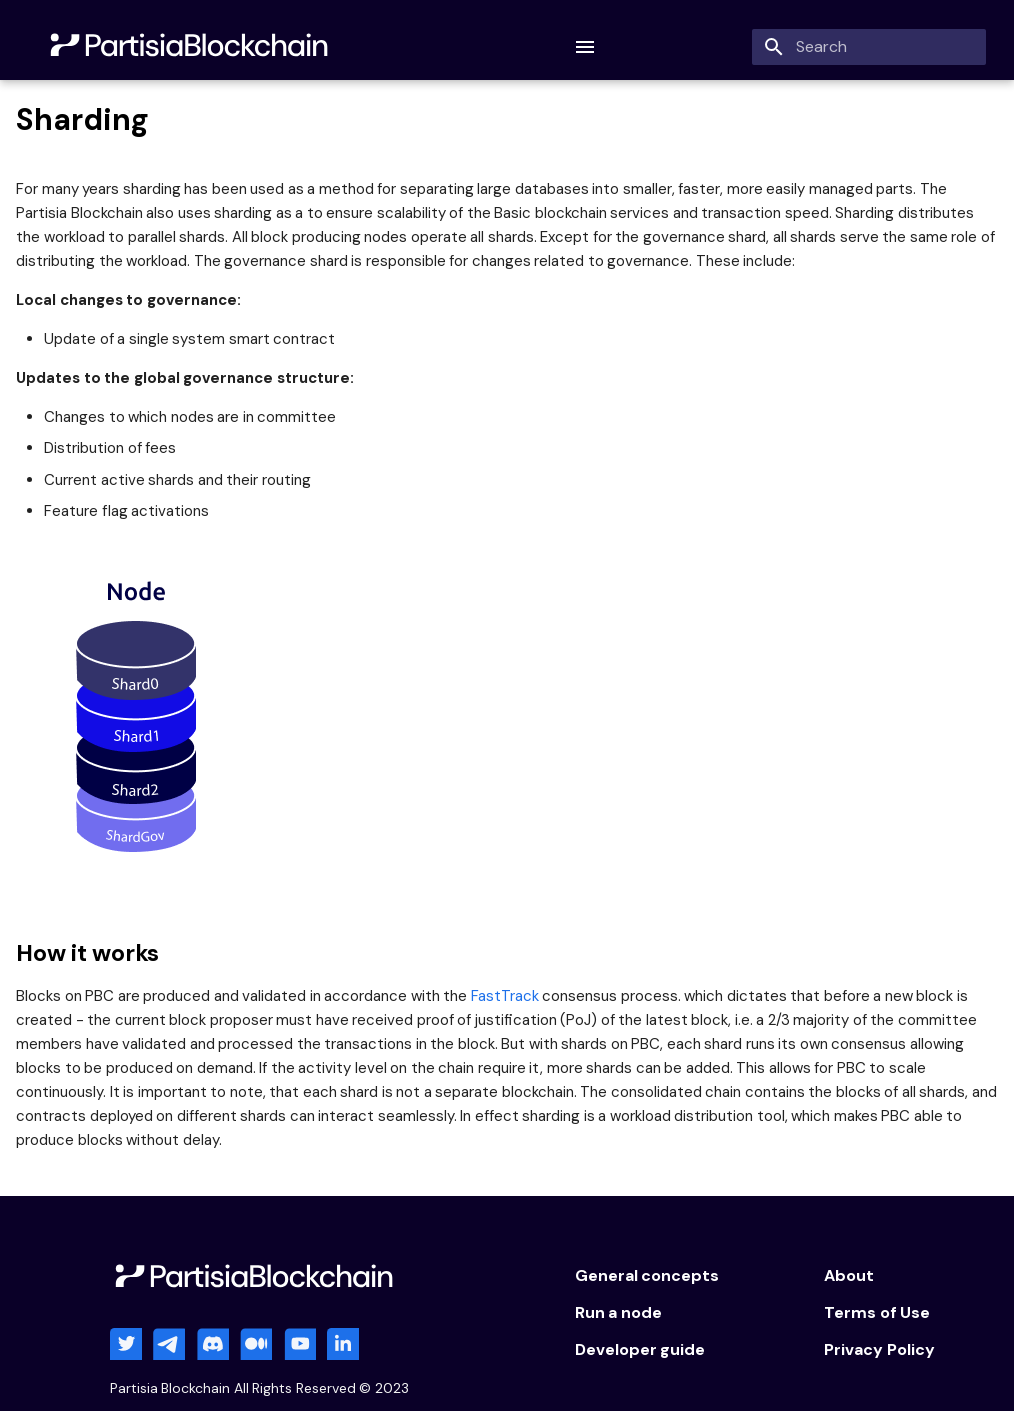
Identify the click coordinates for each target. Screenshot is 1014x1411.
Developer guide (640, 1349)
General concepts (647, 1275)
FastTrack (505, 996)
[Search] (869, 47)
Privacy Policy (879, 1349)
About (849, 1275)
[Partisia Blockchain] (191, 46)
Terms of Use (877, 1312)
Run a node (618, 1312)
